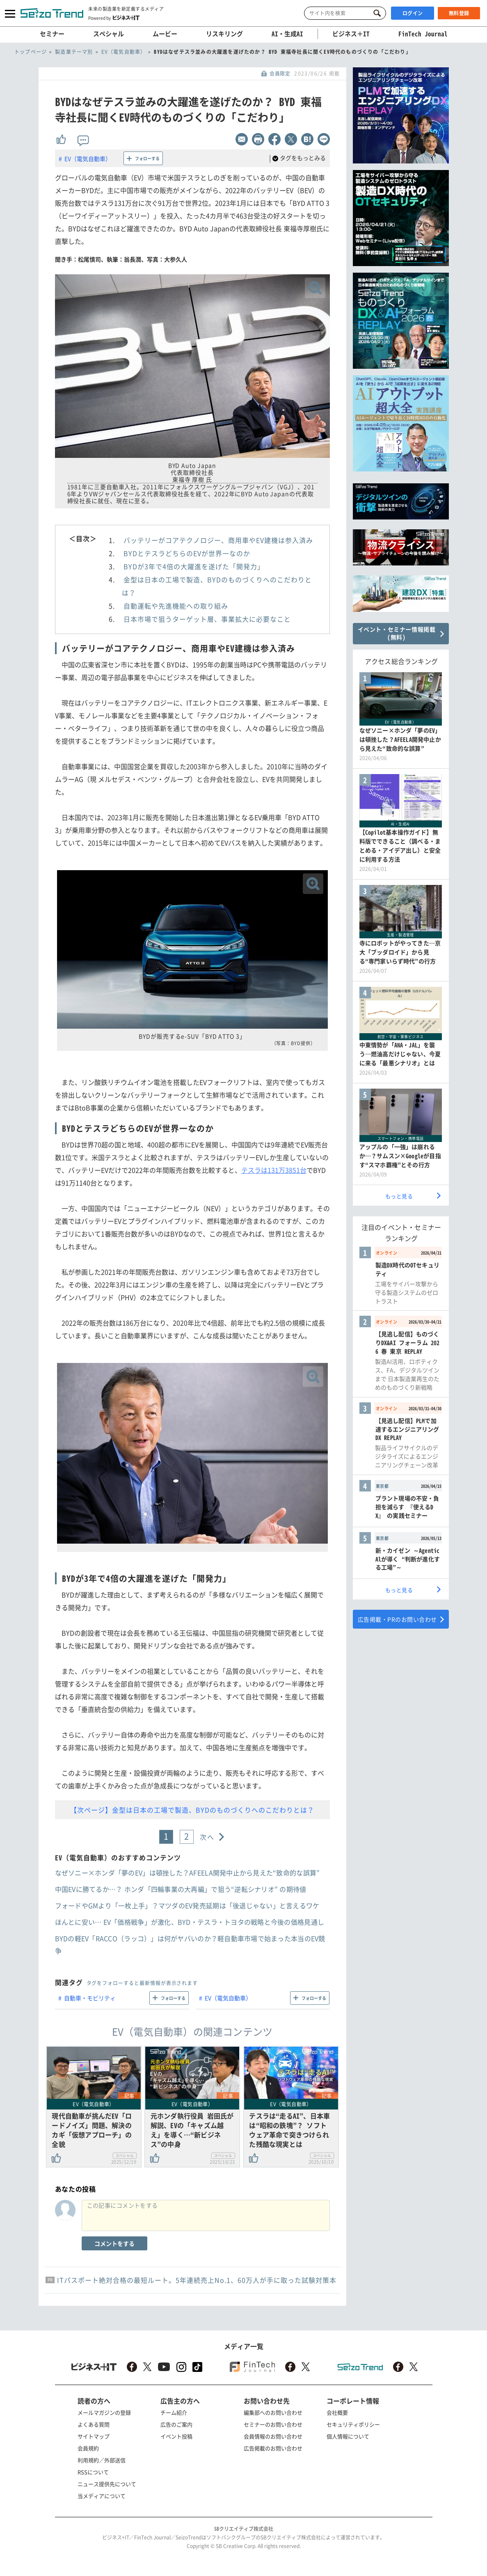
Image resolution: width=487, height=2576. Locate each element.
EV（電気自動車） (87, 158)
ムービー (165, 33)
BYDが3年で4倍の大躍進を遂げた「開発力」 (193, 566)
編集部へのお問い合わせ (273, 2412)
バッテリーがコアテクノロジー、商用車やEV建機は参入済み (218, 540)
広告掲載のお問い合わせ (273, 2448)
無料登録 (459, 13)
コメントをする (114, 2243)
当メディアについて (102, 2496)
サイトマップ (94, 2436)
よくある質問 (94, 2424)
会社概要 (337, 2412)
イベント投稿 (176, 2436)
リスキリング (224, 33)
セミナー (52, 33)
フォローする (147, 158)
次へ (207, 1837)
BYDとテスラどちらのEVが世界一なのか (186, 553)
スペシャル (108, 33)
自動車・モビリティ (90, 1998)
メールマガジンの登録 (104, 2412)
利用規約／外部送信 (102, 2460)
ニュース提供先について (107, 2484)
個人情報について (348, 2436)
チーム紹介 (173, 2412)
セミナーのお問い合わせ (273, 2424)
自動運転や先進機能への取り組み (175, 606)
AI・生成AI (287, 33)
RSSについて (93, 2472)
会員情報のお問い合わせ (273, 2436)
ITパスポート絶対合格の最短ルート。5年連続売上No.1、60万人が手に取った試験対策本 (196, 2280)
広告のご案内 (176, 2424)
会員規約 (88, 2448)
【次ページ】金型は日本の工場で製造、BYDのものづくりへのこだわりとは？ (192, 1810)
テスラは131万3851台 (273, 1170)
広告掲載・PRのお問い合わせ (397, 1619)
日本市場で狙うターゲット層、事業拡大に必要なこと (207, 619)
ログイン (412, 13)
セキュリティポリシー (353, 2424)
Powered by (113, 18)
